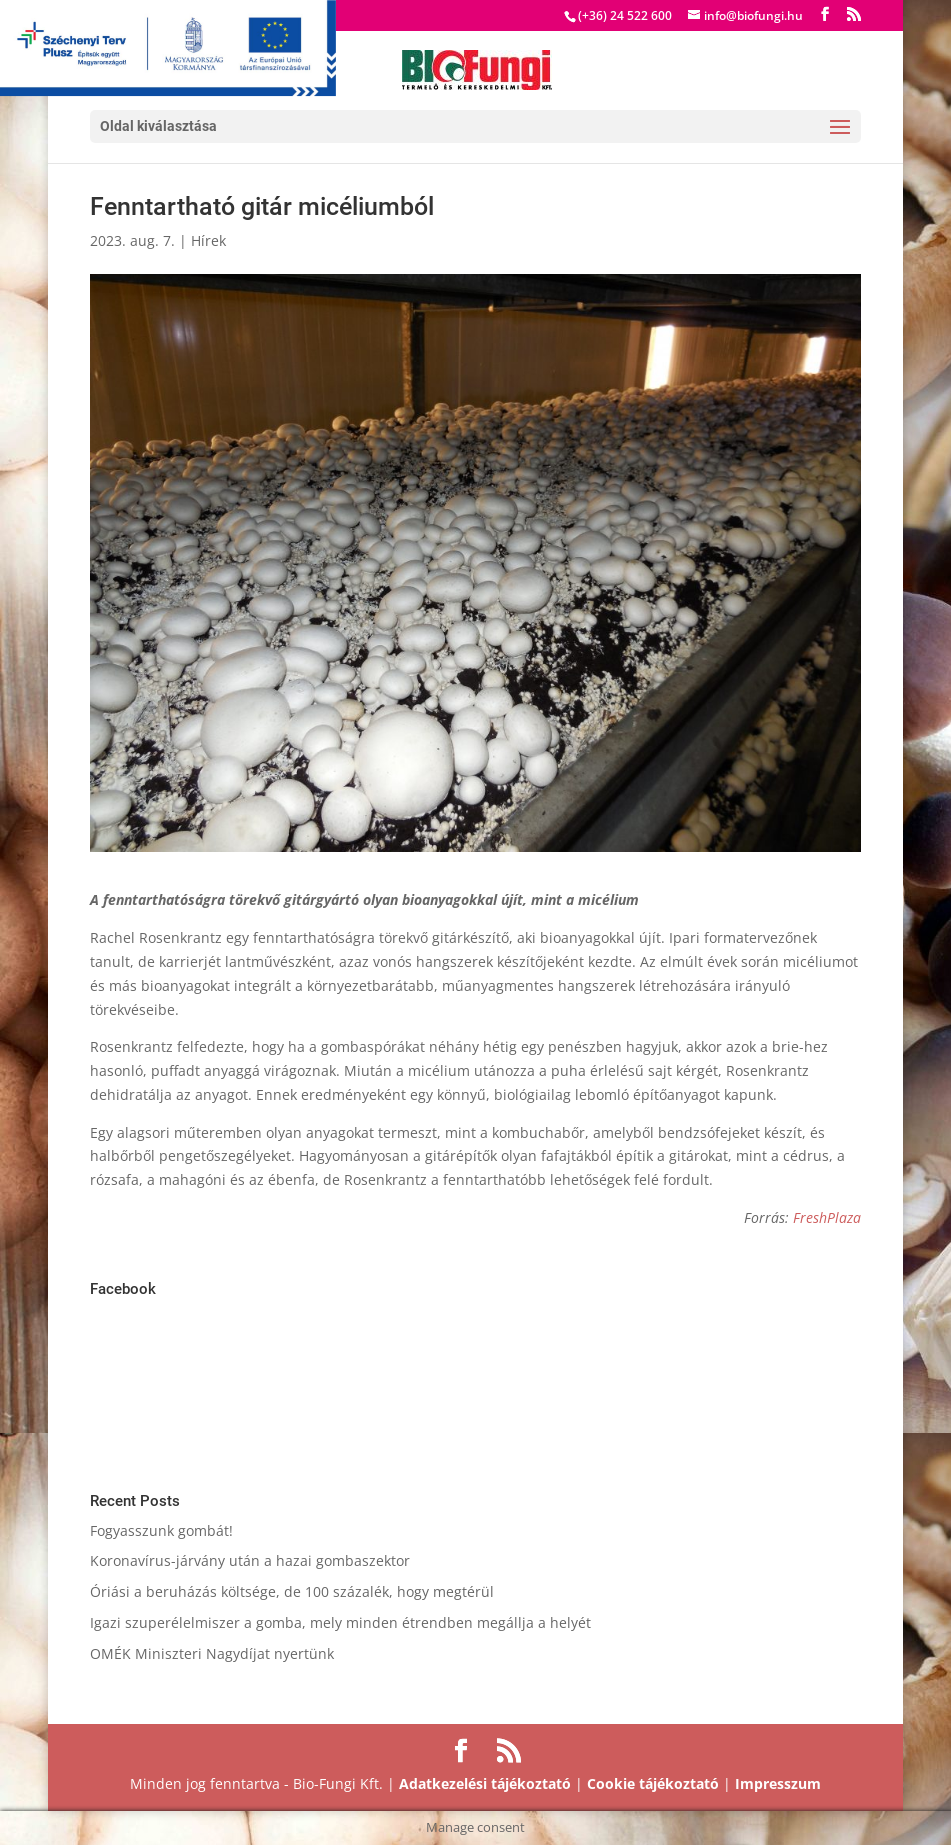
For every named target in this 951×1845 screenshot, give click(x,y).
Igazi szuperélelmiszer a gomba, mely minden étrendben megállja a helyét (340, 1622)
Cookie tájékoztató (653, 1783)
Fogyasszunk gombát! (161, 1530)
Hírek (208, 240)
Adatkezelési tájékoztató (485, 1783)
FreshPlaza (827, 1217)
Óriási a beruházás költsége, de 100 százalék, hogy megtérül (292, 1591)
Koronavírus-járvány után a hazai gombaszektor (250, 1560)
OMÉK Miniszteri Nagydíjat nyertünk (212, 1653)
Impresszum (778, 1783)
